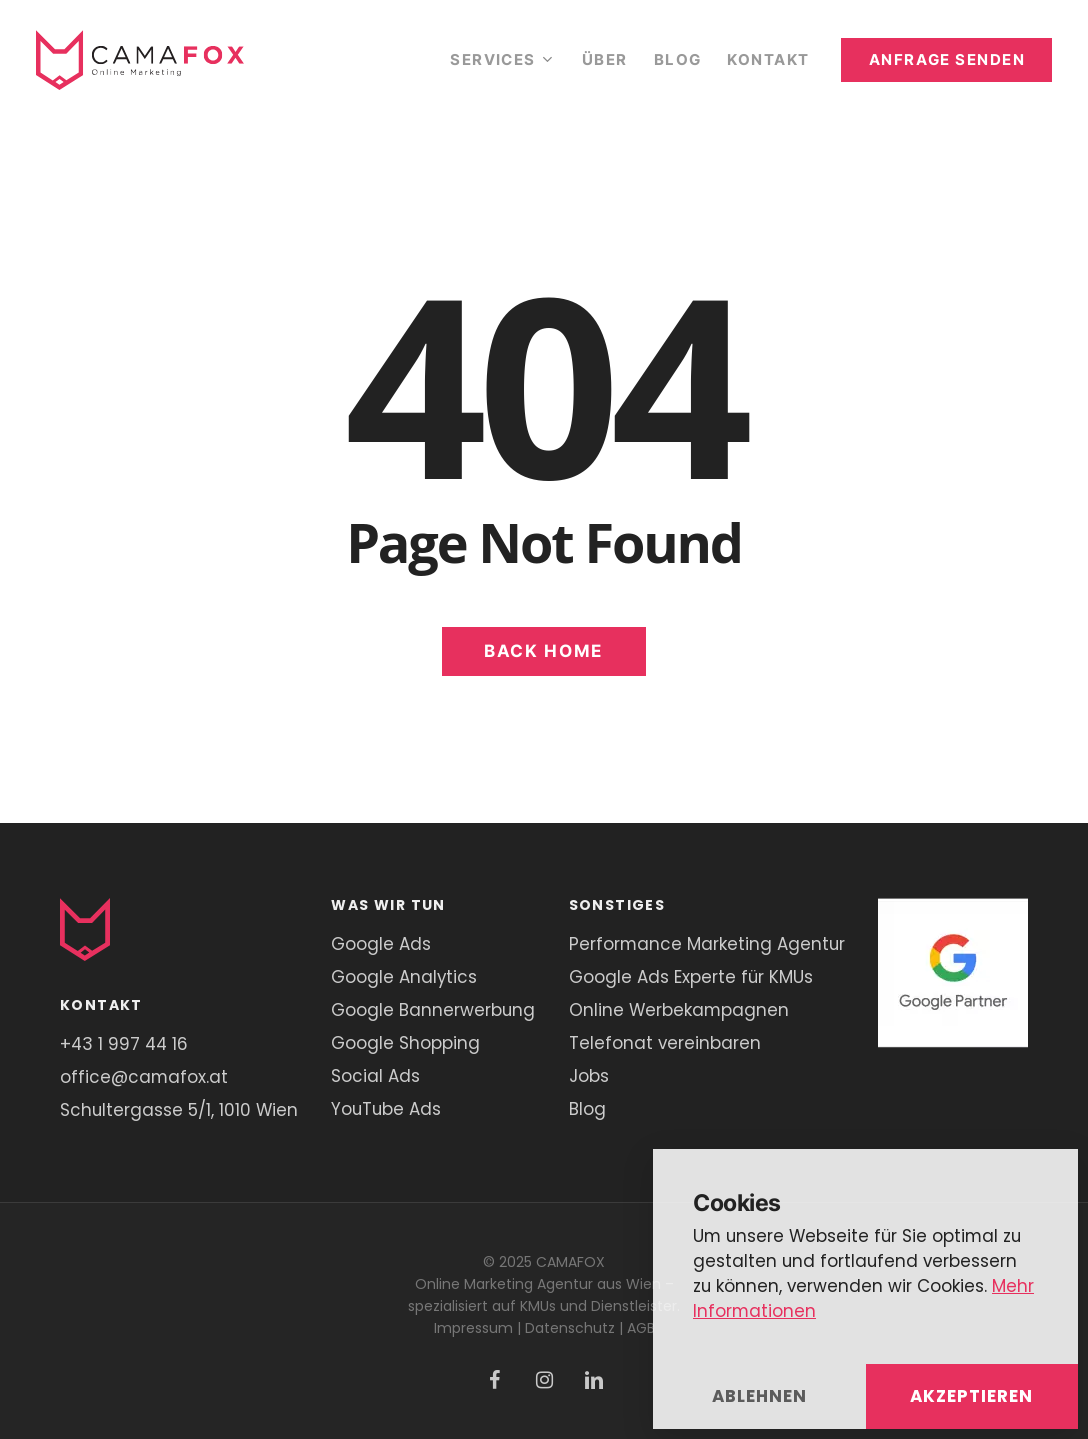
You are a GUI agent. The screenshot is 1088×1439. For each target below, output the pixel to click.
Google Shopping (405, 1043)
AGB (641, 1328)
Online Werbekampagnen (679, 1010)
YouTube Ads (386, 1109)
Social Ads (375, 1076)
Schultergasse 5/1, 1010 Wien (179, 1110)
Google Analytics (404, 977)
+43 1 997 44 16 (124, 1044)
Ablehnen (759, 1396)
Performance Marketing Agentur (707, 944)
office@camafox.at (144, 1077)
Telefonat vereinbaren (665, 1043)
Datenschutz (570, 1328)
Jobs (589, 1076)
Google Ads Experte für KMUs (691, 977)
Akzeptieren (971, 1396)
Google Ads (381, 944)
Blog (587, 1109)
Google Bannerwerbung (433, 1010)
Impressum (473, 1328)
